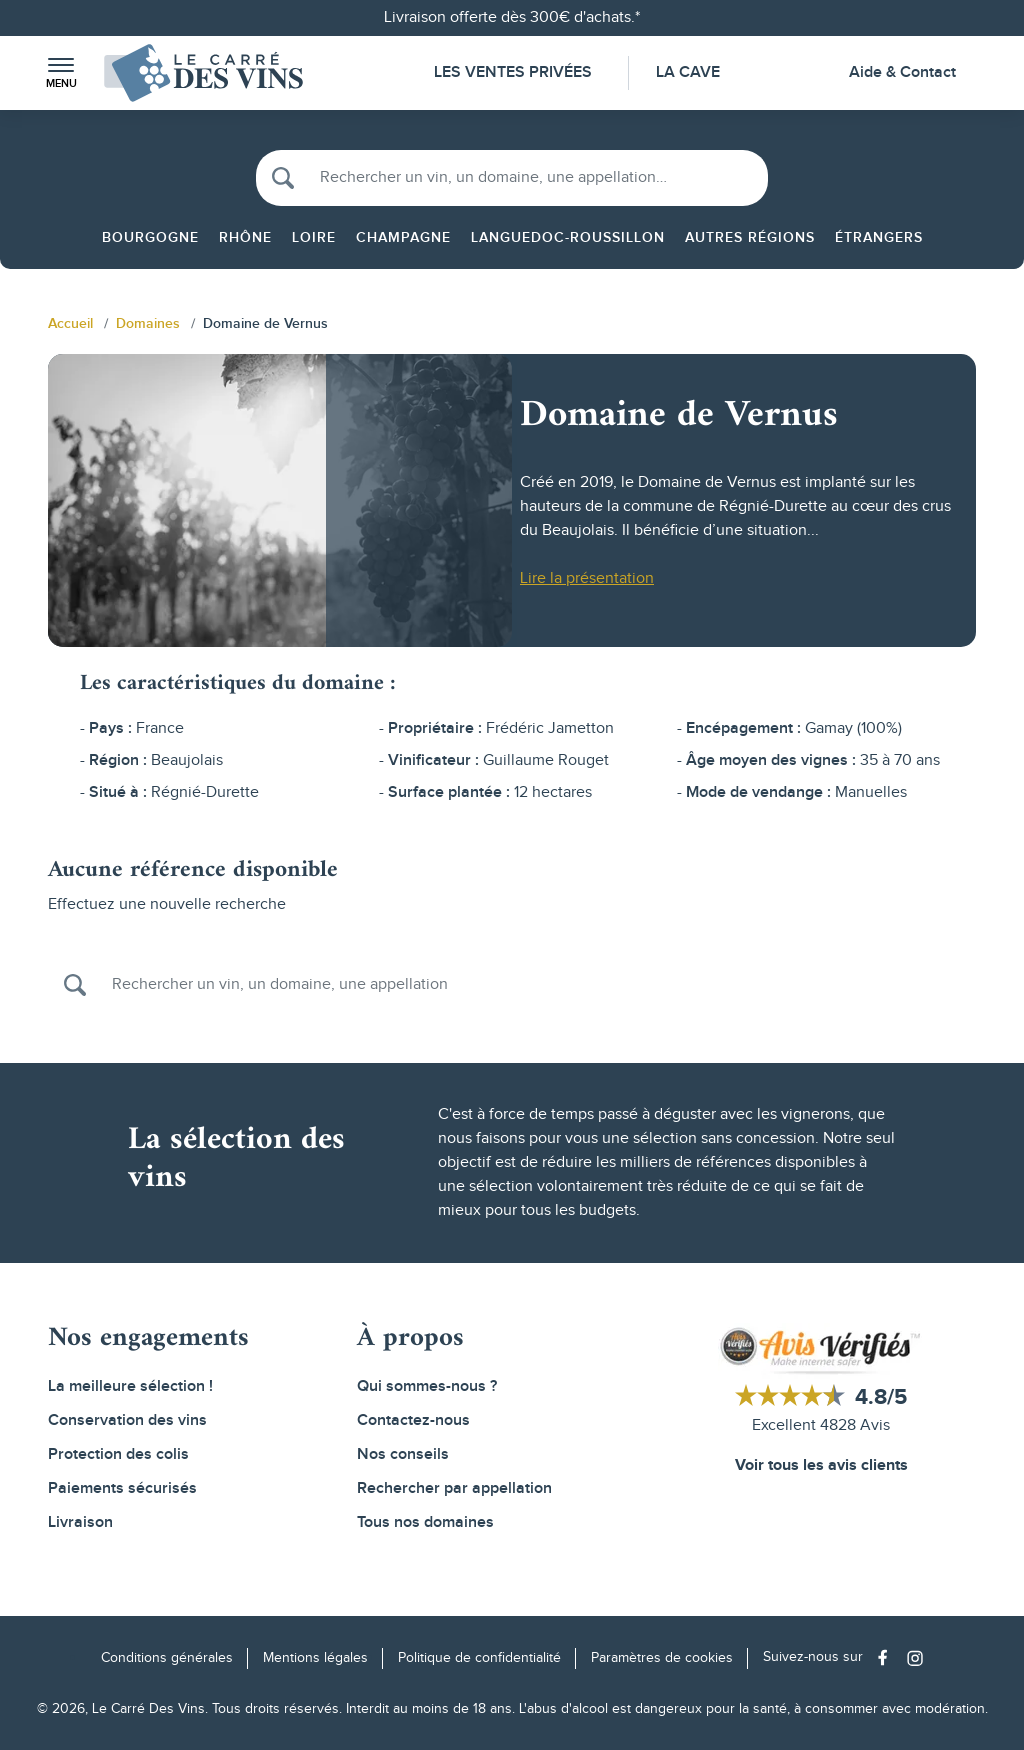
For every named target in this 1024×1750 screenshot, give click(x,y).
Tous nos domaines (425, 1522)
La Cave (688, 72)
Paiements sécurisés (122, 1488)
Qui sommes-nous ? (427, 1386)
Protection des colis (118, 1454)
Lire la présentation (587, 578)
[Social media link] (887, 1657)
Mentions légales (315, 1658)
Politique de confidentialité (479, 1658)
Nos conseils (403, 1454)
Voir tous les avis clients (821, 1465)
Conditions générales (167, 1658)
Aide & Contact (902, 72)
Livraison (80, 1522)
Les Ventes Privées (513, 72)
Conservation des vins (127, 1420)
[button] (61, 73)
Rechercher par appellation (454, 1488)
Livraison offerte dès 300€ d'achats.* (512, 17)
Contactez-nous (413, 1420)
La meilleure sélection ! (130, 1386)
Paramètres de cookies (662, 1658)
